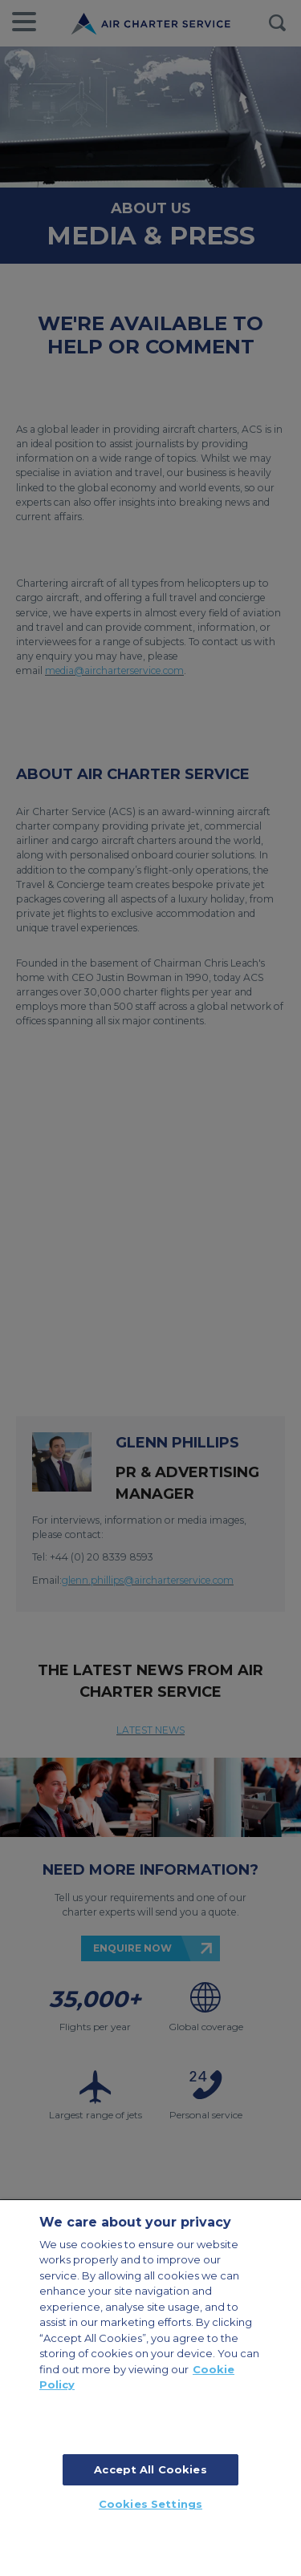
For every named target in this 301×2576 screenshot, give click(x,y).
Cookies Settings (150, 2503)
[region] (150, 2388)
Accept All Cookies (150, 2469)
